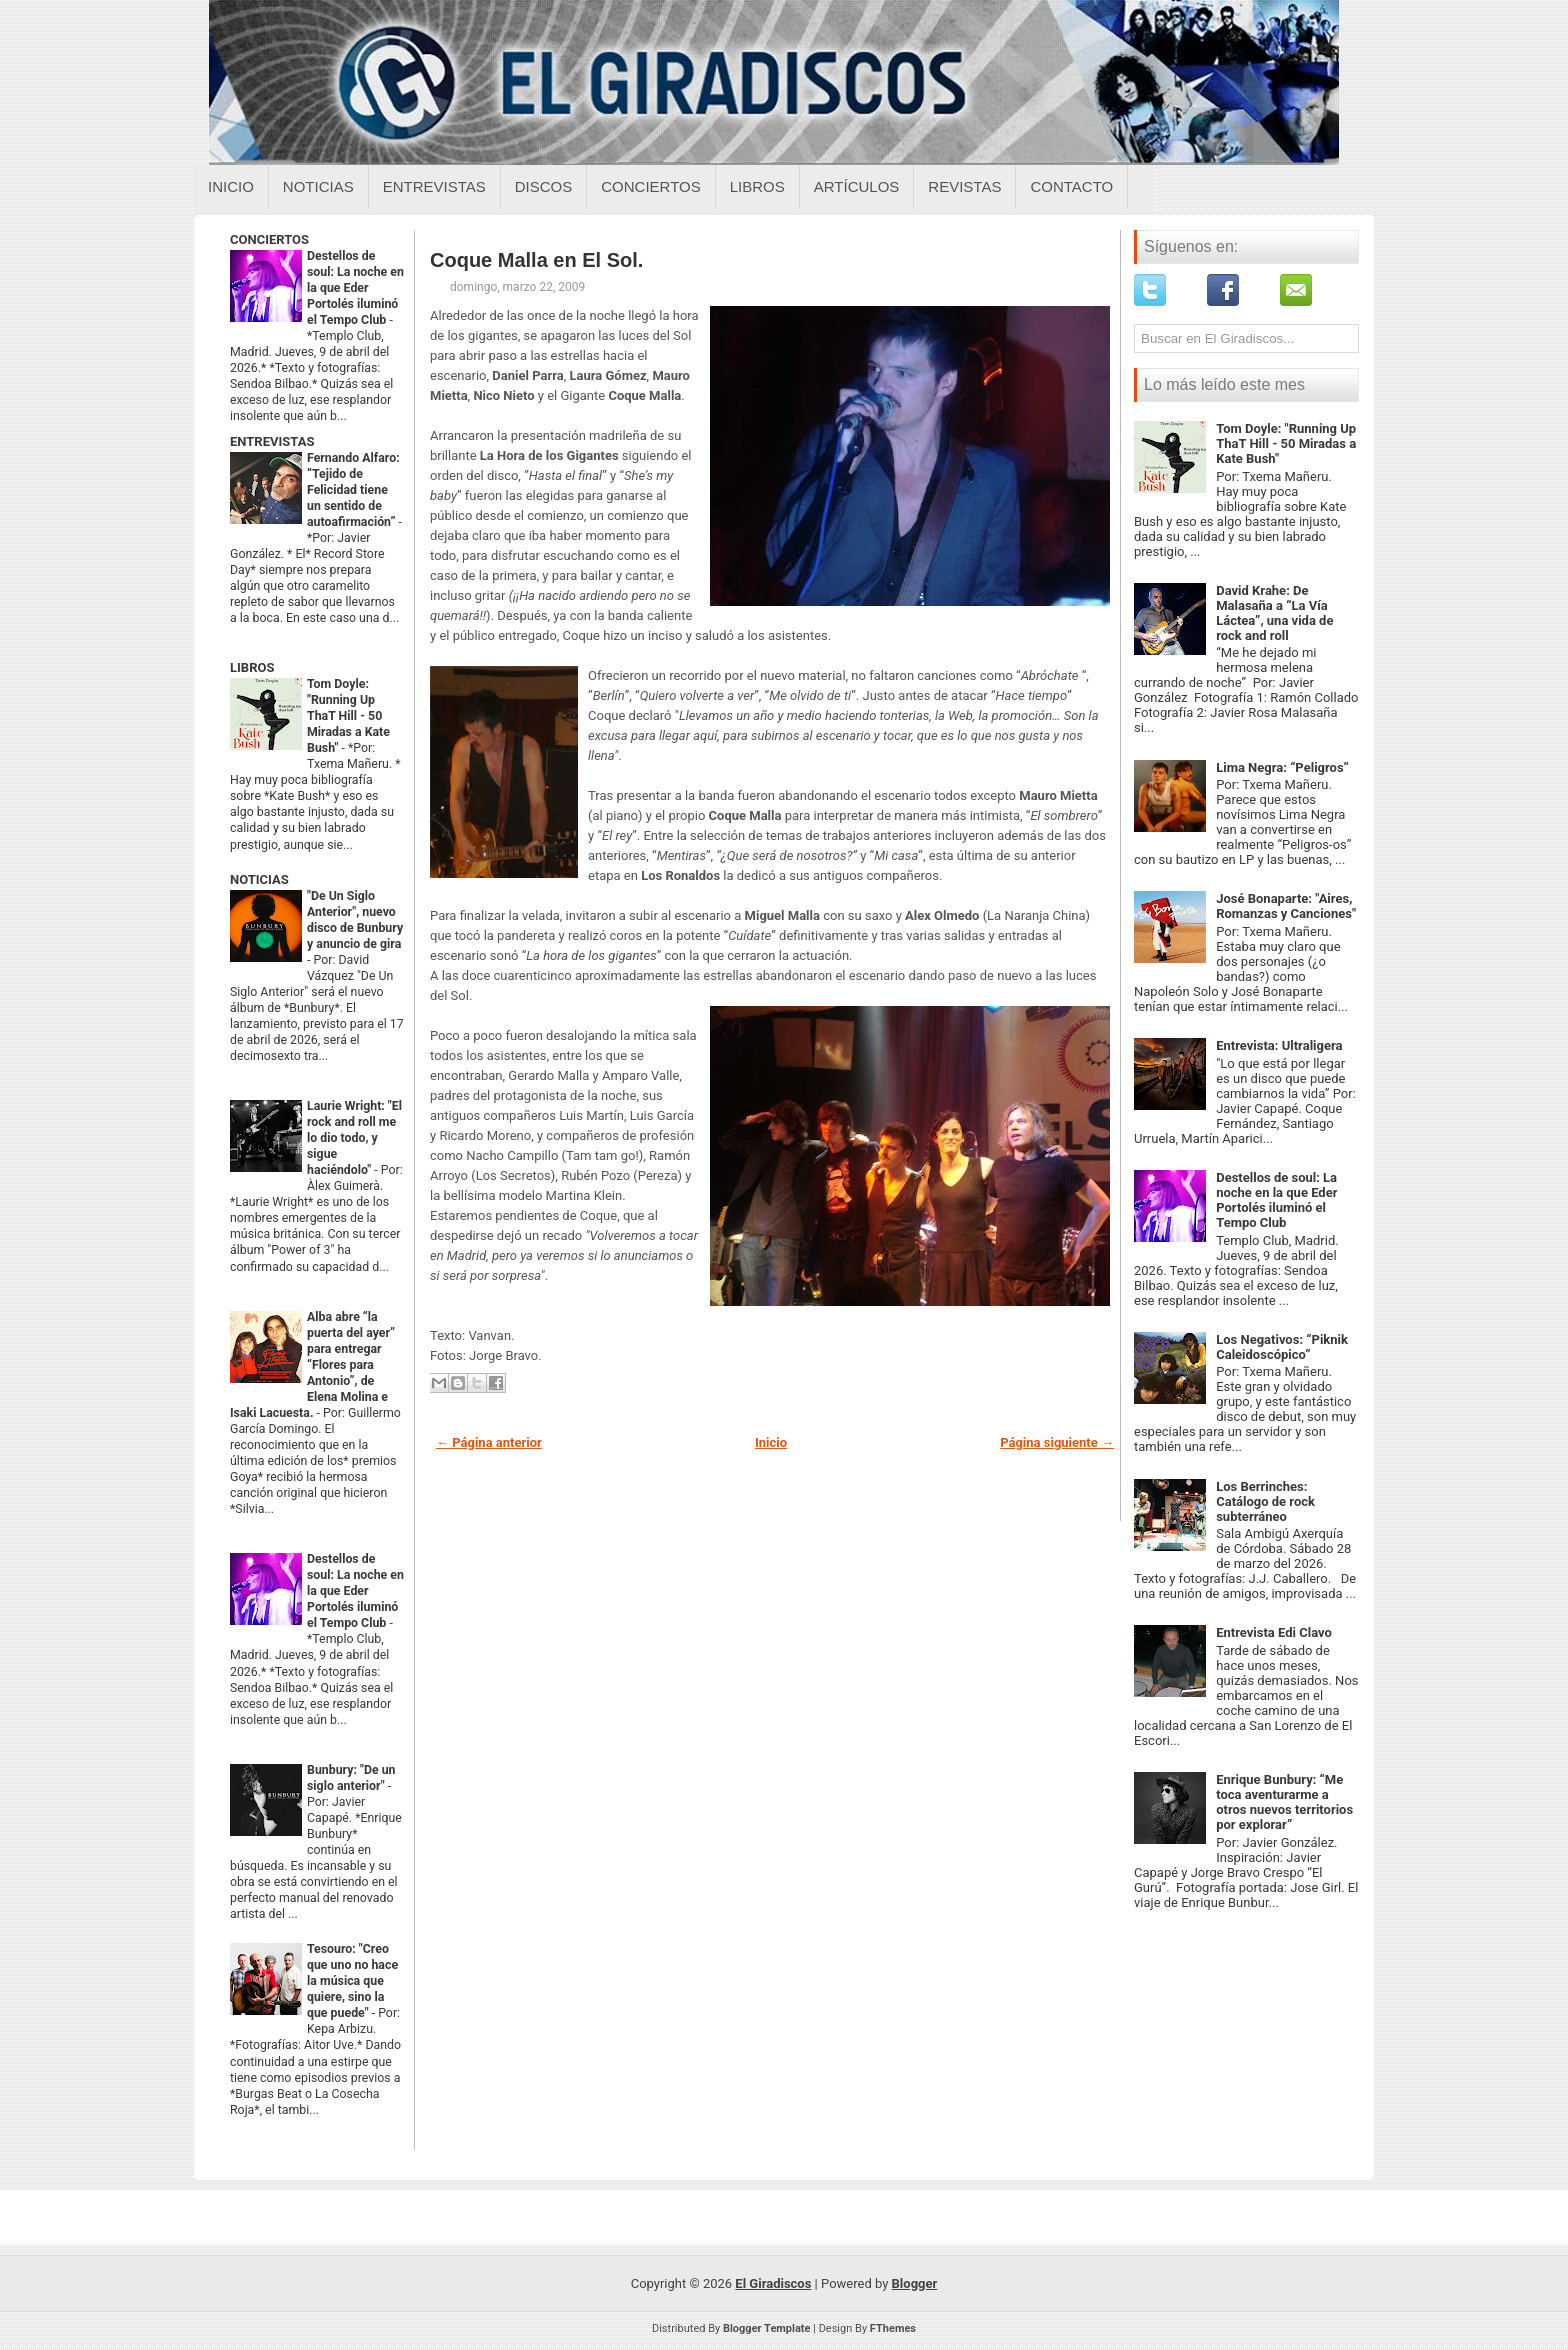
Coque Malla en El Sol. (536, 260)
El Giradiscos (773, 2283)
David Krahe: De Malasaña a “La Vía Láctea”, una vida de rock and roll (1274, 613)
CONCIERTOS (269, 239)
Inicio (231, 186)
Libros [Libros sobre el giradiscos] (757, 186)
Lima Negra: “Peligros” (1282, 767)
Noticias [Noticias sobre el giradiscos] (318, 186)
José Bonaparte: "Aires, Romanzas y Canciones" (1286, 906)
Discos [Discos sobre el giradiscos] (544, 186)
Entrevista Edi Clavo (1274, 1632)
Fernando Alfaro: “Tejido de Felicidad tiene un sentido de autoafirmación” (353, 490)
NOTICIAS (259, 879)
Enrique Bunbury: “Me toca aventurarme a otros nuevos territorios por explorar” (1284, 1802)
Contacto (1071, 186)
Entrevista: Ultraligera (1279, 1045)
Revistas (964, 186)
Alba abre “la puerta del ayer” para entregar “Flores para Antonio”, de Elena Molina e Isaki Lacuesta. (312, 1365)
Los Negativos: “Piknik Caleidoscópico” (1282, 1347)
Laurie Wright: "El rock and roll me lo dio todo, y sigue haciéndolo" (354, 1138)
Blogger (915, 2283)
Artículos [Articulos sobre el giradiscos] (857, 186)
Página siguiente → (1057, 1442)
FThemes (893, 2328)
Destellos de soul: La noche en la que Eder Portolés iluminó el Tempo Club (355, 288)
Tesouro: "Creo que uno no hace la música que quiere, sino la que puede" (352, 1981)
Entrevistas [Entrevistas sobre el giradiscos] (434, 186)
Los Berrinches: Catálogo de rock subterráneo (1265, 1501)
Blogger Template (767, 2328)
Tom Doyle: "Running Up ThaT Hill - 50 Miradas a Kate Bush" (348, 716)
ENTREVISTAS (272, 441)
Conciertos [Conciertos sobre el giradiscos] (650, 186)
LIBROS (252, 667)
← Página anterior (489, 1442)
